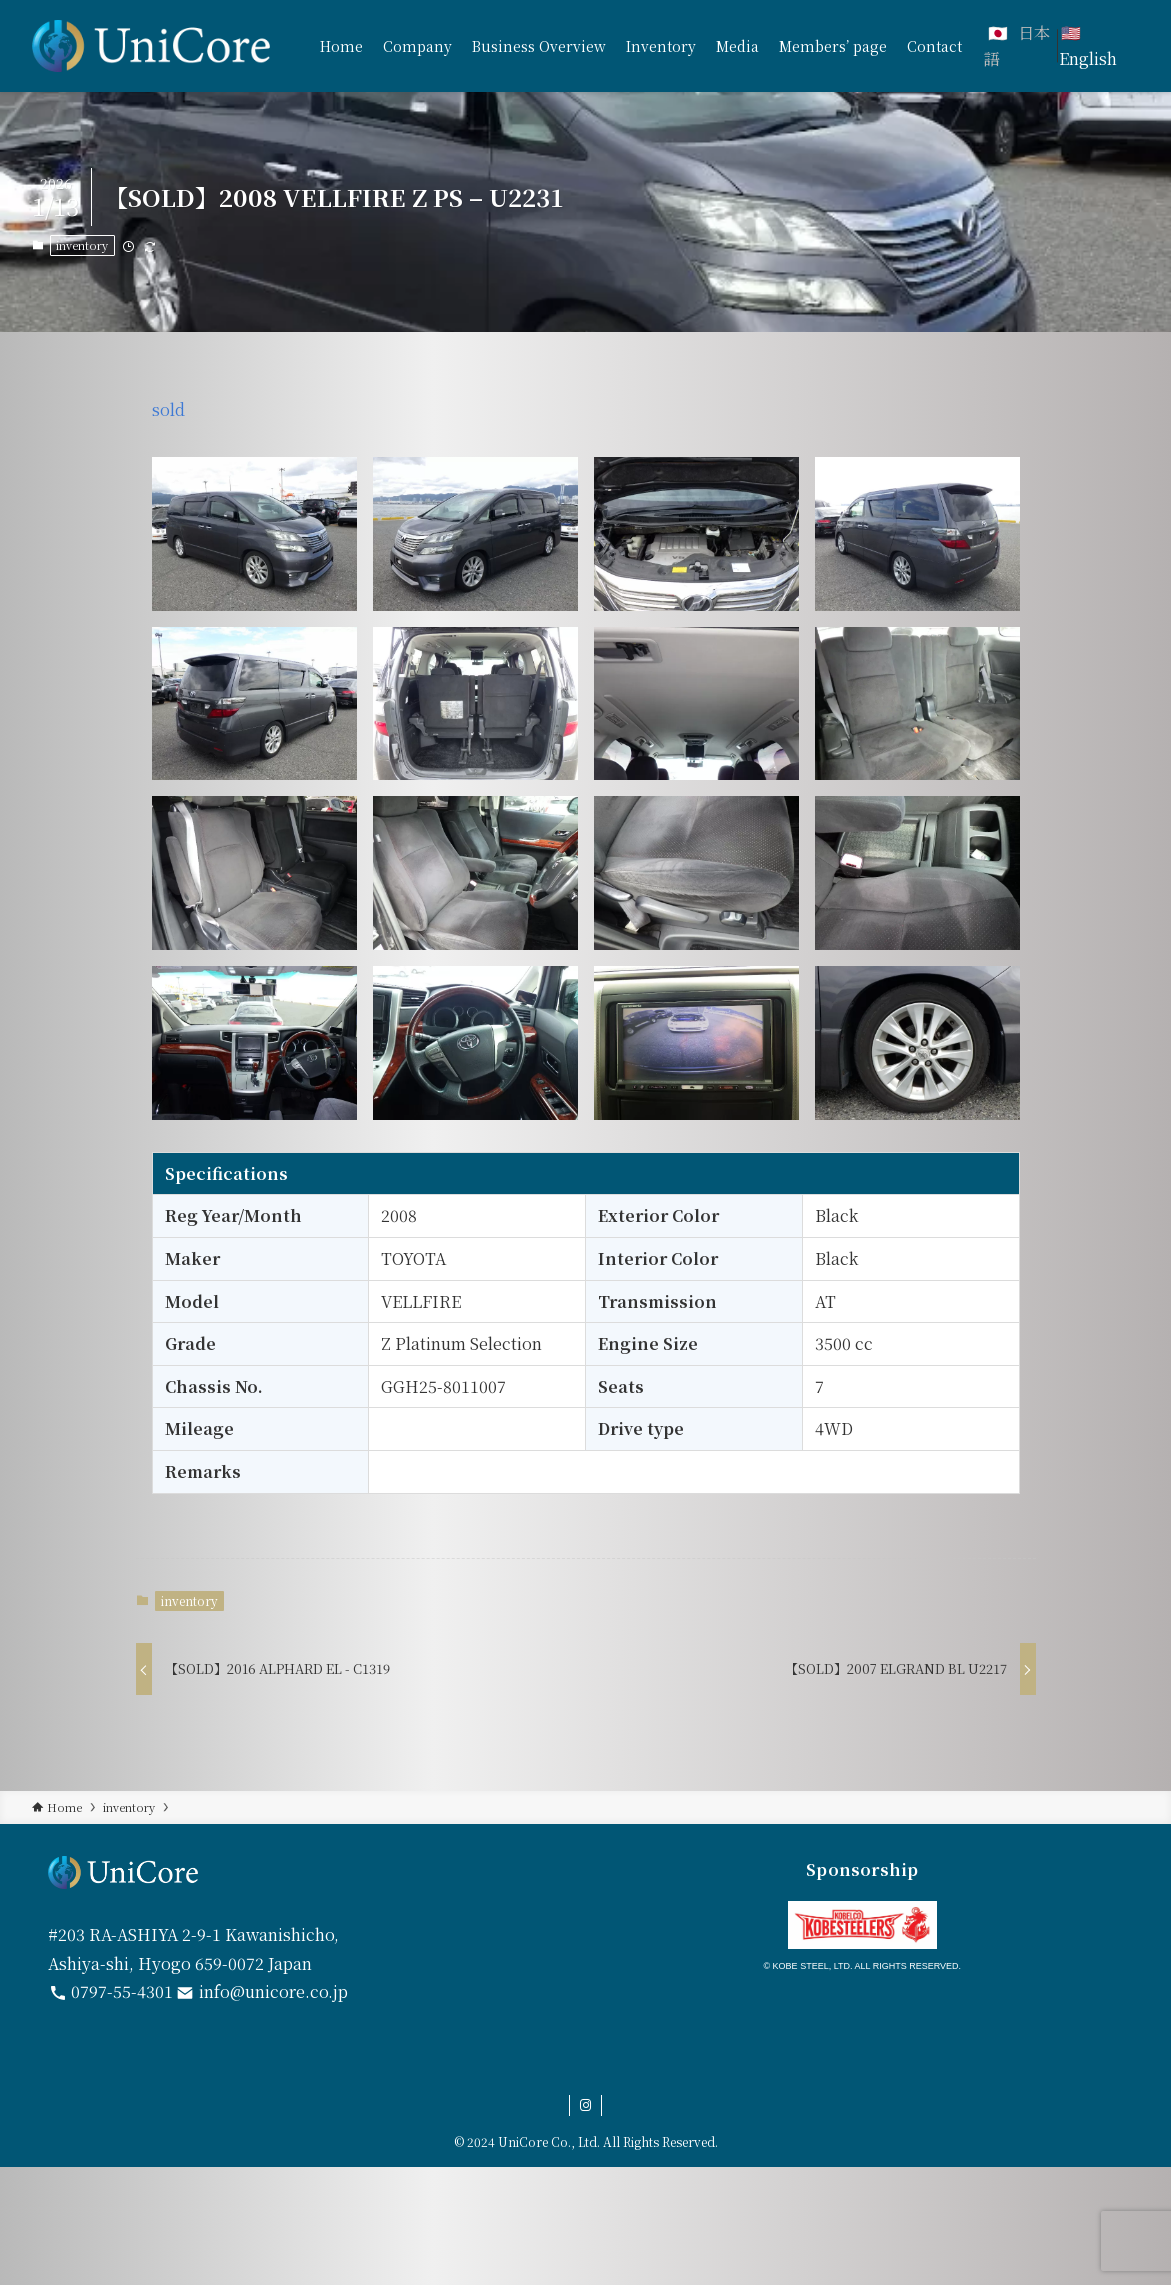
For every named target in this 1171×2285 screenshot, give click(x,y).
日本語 (1017, 45)
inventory (82, 245)
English (1088, 58)
